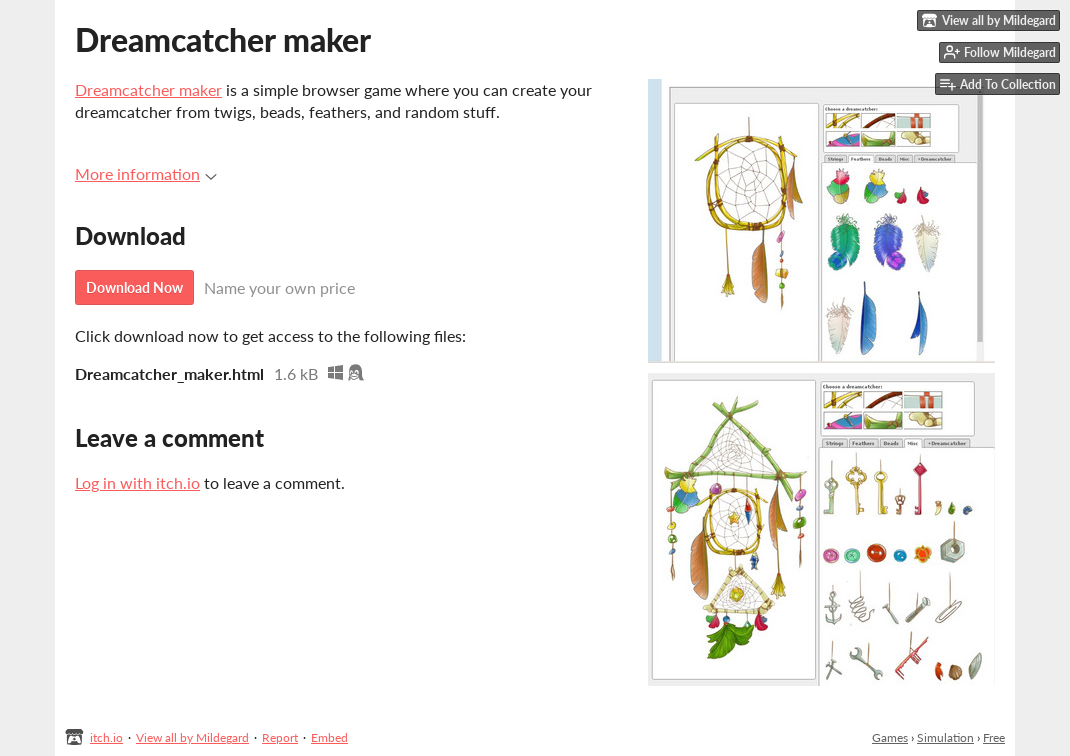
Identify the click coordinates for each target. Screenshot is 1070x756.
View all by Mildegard (192, 737)
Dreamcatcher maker (148, 89)
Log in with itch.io (137, 482)
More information (146, 173)
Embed (329, 737)
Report (280, 737)
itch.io (106, 737)
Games (890, 737)
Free (994, 737)
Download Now (134, 287)
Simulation (945, 737)
